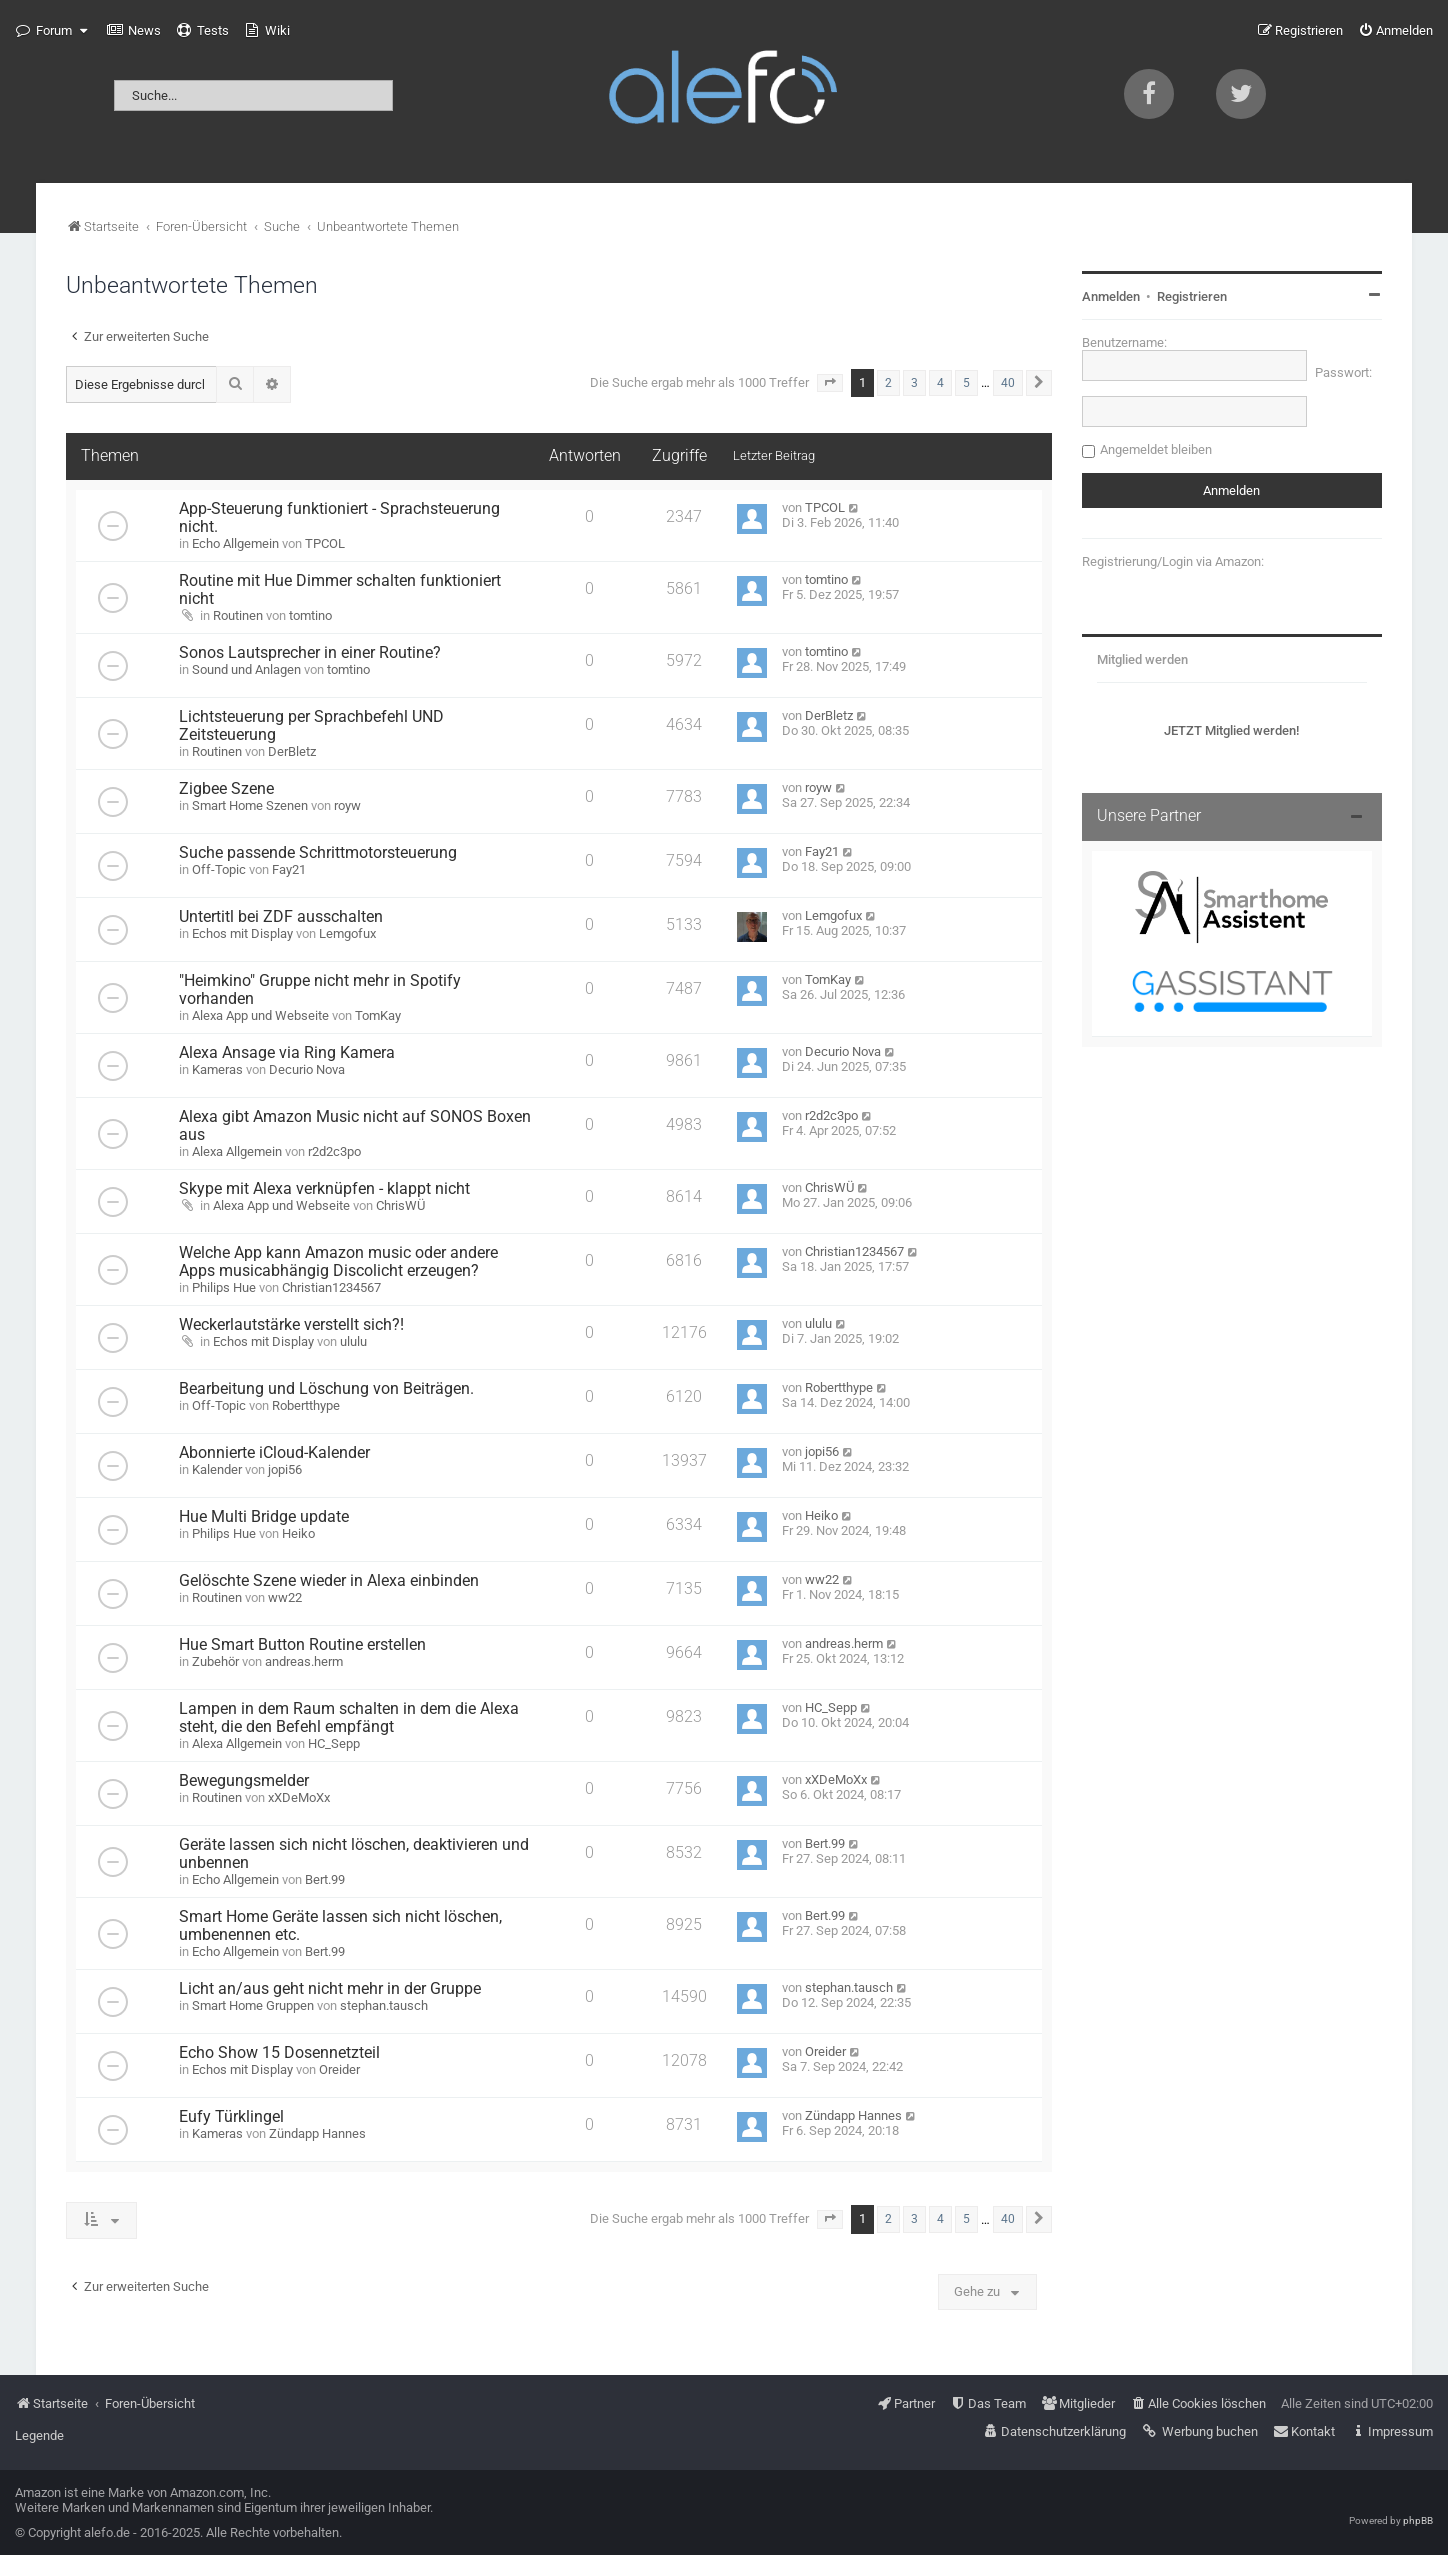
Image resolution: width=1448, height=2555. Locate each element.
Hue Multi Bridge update (264, 1517)
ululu (353, 1341)
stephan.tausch (384, 2005)
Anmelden (1111, 296)
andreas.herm (304, 1661)
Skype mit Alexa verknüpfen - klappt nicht (324, 1189)
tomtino (310, 615)
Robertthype (306, 1405)
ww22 (285, 1597)
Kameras (217, 1069)
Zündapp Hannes (317, 2133)
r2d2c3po (334, 1151)
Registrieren (1192, 296)
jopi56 (285, 1469)
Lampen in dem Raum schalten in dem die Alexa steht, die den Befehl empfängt (349, 1718)
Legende (39, 2435)
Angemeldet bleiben (1156, 449)
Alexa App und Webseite (260, 1015)
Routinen (238, 615)
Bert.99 (325, 1879)
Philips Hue (224, 1287)
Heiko (298, 1533)
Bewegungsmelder (244, 1781)
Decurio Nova (307, 1069)
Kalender (217, 1469)
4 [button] (940, 383)
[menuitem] (134, 31)
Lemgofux (347, 933)
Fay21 (289, 869)
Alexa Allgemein (237, 1151)
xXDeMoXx (299, 1797)
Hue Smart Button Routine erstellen (302, 1645)
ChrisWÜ (400, 1205)
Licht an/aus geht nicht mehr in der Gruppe (330, 1989)
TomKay (378, 1015)
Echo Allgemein (235, 543)
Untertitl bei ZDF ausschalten (281, 917)
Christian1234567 (331, 1287)
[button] (830, 383)
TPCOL (325, 543)
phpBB (1418, 2520)
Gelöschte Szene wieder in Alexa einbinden (329, 1581)
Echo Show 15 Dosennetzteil (279, 2053)
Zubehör (215, 1661)
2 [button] (888, 383)
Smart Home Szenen (250, 805)
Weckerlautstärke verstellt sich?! (291, 1325)
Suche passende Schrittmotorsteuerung (318, 853)
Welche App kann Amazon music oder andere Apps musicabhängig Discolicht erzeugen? (338, 1262)
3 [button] (914, 383)
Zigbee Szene (226, 789)
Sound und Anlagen (246, 669)
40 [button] (1008, 383)
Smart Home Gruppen (253, 2005)
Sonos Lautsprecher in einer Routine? (310, 653)
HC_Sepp (334, 1743)
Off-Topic (219, 869)
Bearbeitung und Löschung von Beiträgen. (326, 1389)
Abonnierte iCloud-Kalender (274, 1453)
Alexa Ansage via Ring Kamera (287, 1053)
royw (347, 805)
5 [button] (966, 383)
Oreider (339, 2069)
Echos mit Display (242, 933)
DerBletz (292, 751)
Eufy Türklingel (231, 2117)
